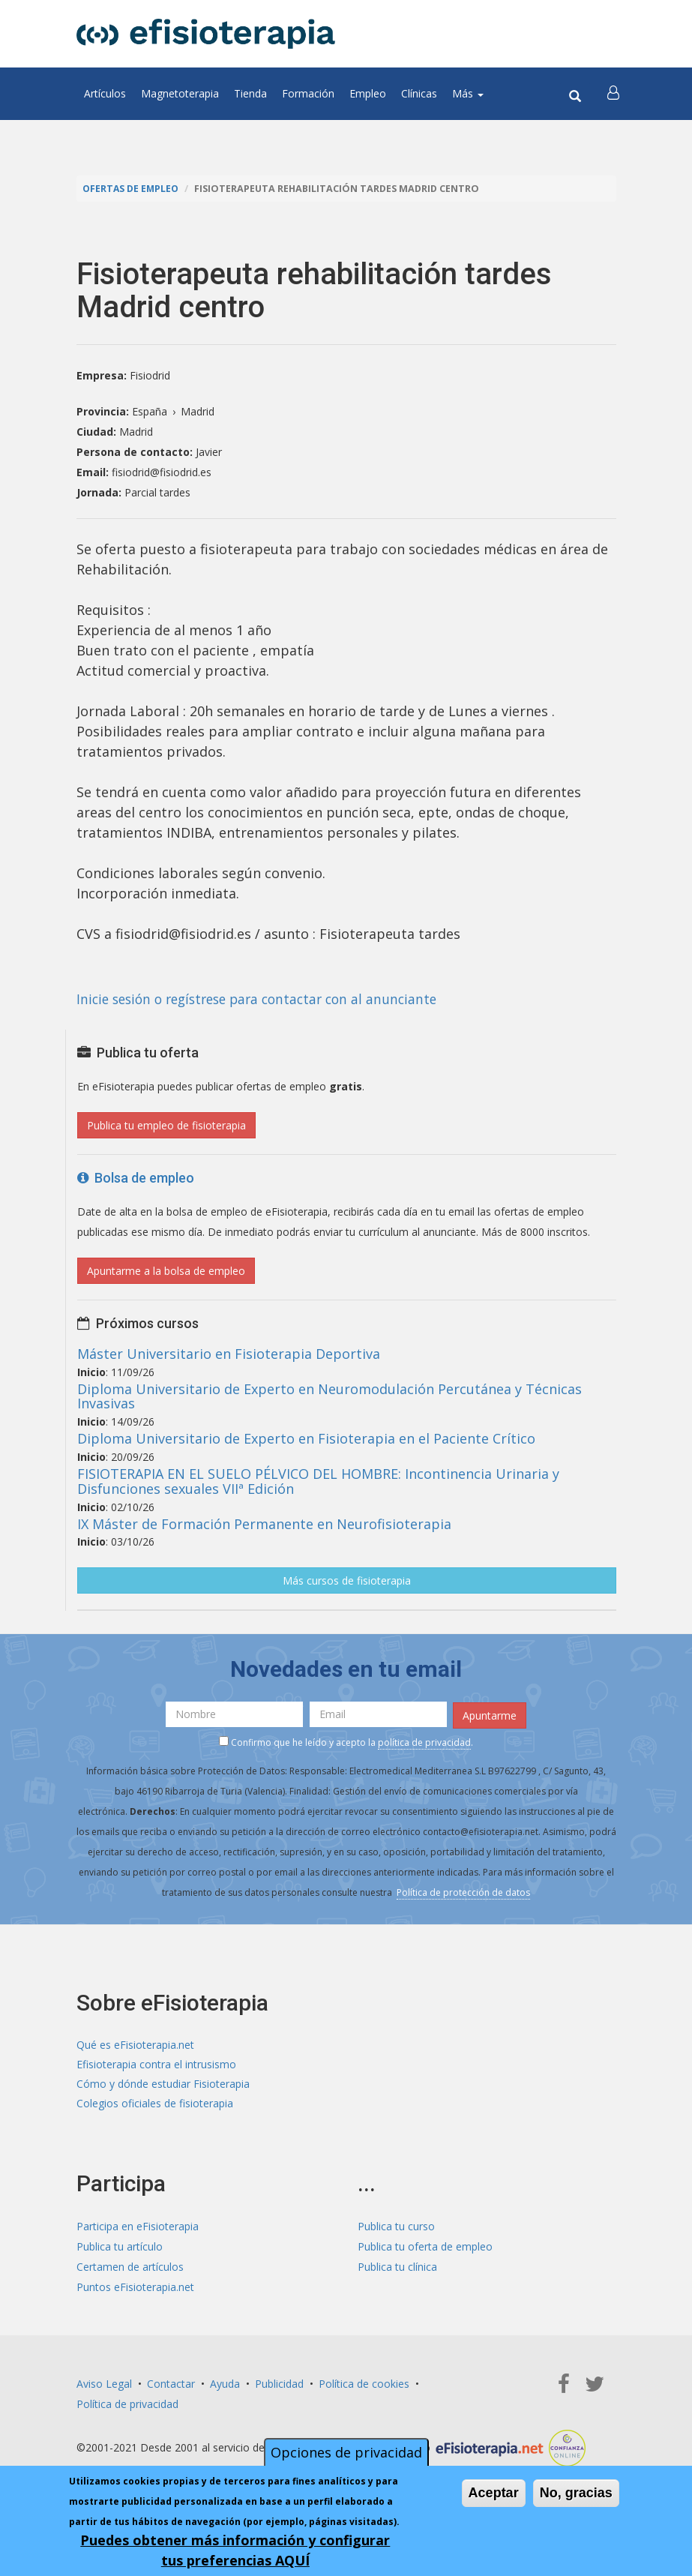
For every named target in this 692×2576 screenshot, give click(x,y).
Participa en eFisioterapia (137, 2228)
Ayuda (225, 2386)
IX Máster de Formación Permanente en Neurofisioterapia (264, 1524)
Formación (308, 93)
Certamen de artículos (130, 2269)
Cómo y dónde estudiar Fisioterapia (163, 2085)
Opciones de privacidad (346, 2452)
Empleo (367, 93)
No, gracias (576, 2492)
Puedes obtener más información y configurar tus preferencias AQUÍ (235, 2550)
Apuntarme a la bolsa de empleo (166, 1271)
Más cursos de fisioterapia (347, 1580)
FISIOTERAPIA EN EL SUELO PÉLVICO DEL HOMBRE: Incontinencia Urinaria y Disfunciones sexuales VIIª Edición (318, 1481)
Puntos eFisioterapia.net (135, 2289)
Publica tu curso (396, 2228)
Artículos (105, 93)
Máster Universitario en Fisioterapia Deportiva (228, 1354)
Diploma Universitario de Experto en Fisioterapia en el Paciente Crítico (306, 1438)
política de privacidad (424, 1741)
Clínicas (419, 93)
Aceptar (494, 2492)
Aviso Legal (104, 2386)
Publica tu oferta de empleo (425, 2249)
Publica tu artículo (119, 2249)
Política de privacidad (127, 2406)
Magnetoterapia (180, 93)
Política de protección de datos (463, 1891)
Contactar (171, 2386)
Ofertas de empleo (131, 188)
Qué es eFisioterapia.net (135, 2045)
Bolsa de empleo (135, 1178)
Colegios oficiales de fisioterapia (154, 2105)
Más (468, 93)
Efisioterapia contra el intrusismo (156, 2065)
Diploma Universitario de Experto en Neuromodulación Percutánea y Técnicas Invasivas (329, 1396)
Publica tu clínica (397, 2269)
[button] (614, 93)
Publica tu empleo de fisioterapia (166, 1125)
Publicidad (279, 2386)
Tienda (250, 93)
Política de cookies (364, 2386)
